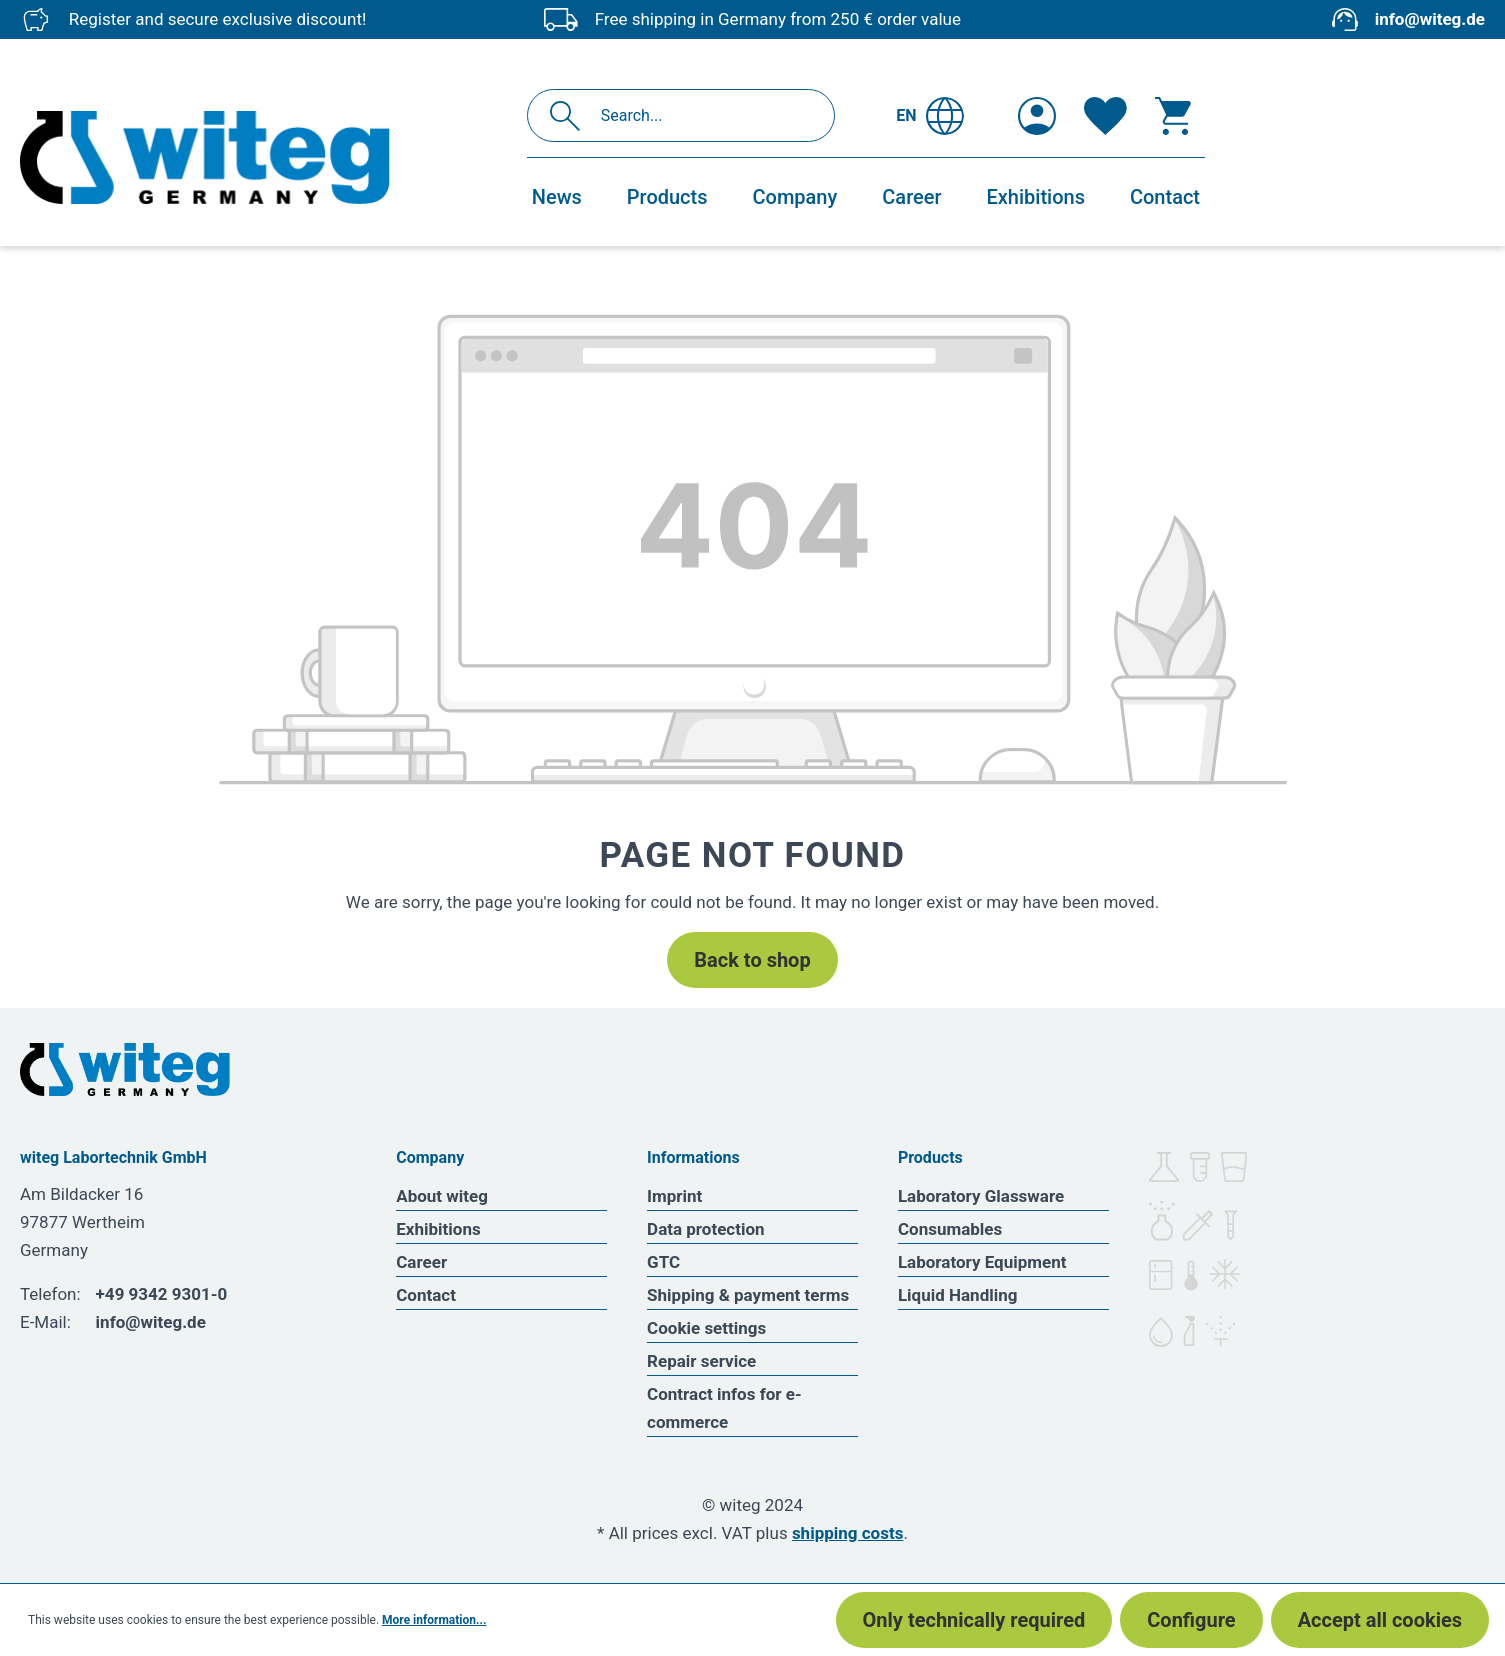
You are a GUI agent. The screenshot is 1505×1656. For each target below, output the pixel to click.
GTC (663, 1262)
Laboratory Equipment (982, 1262)
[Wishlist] (1105, 116)
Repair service (701, 1361)
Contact (426, 1295)
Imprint (674, 1196)
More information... (434, 1620)
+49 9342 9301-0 (162, 1294)
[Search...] (702, 115)
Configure (1191, 1620)
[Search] (570, 115)
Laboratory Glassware (981, 1196)
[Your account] (1037, 116)
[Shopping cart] (1173, 116)
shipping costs (848, 1533)
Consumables (950, 1229)
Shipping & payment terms (748, 1295)
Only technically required (974, 1620)
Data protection (706, 1229)
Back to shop (752, 960)
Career (421, 1262)
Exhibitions (438, 1229)
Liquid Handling (958, 1295)
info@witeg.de (1430, 19)
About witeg (442, 1196)
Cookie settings (706, 1328)
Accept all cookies (1380, 1620)
